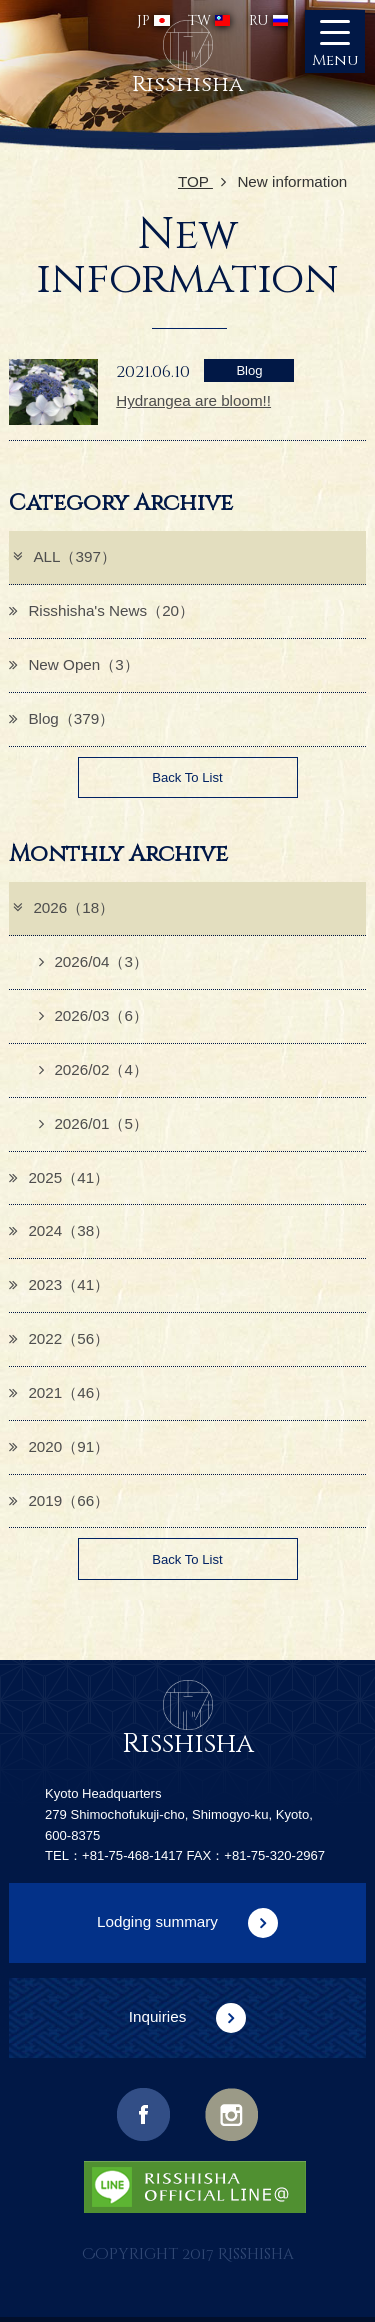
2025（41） (59, 1177)
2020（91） (59, 1446)
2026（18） (62, 907)
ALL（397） (63, 556)
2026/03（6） (93, 1015)
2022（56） (59, 1338)
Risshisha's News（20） (101, 610)
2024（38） (59, 1230)
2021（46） (59, 1392)
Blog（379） (61, 718)
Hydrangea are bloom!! (193, 400)
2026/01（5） (93, 1123)
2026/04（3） (93, 961)
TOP (202, 181)
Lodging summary (157, 1921)
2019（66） (59, 1500)
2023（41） (59, 1284)
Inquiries (158, 2016)
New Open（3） (73, 664)
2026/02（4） (93, 1069)
